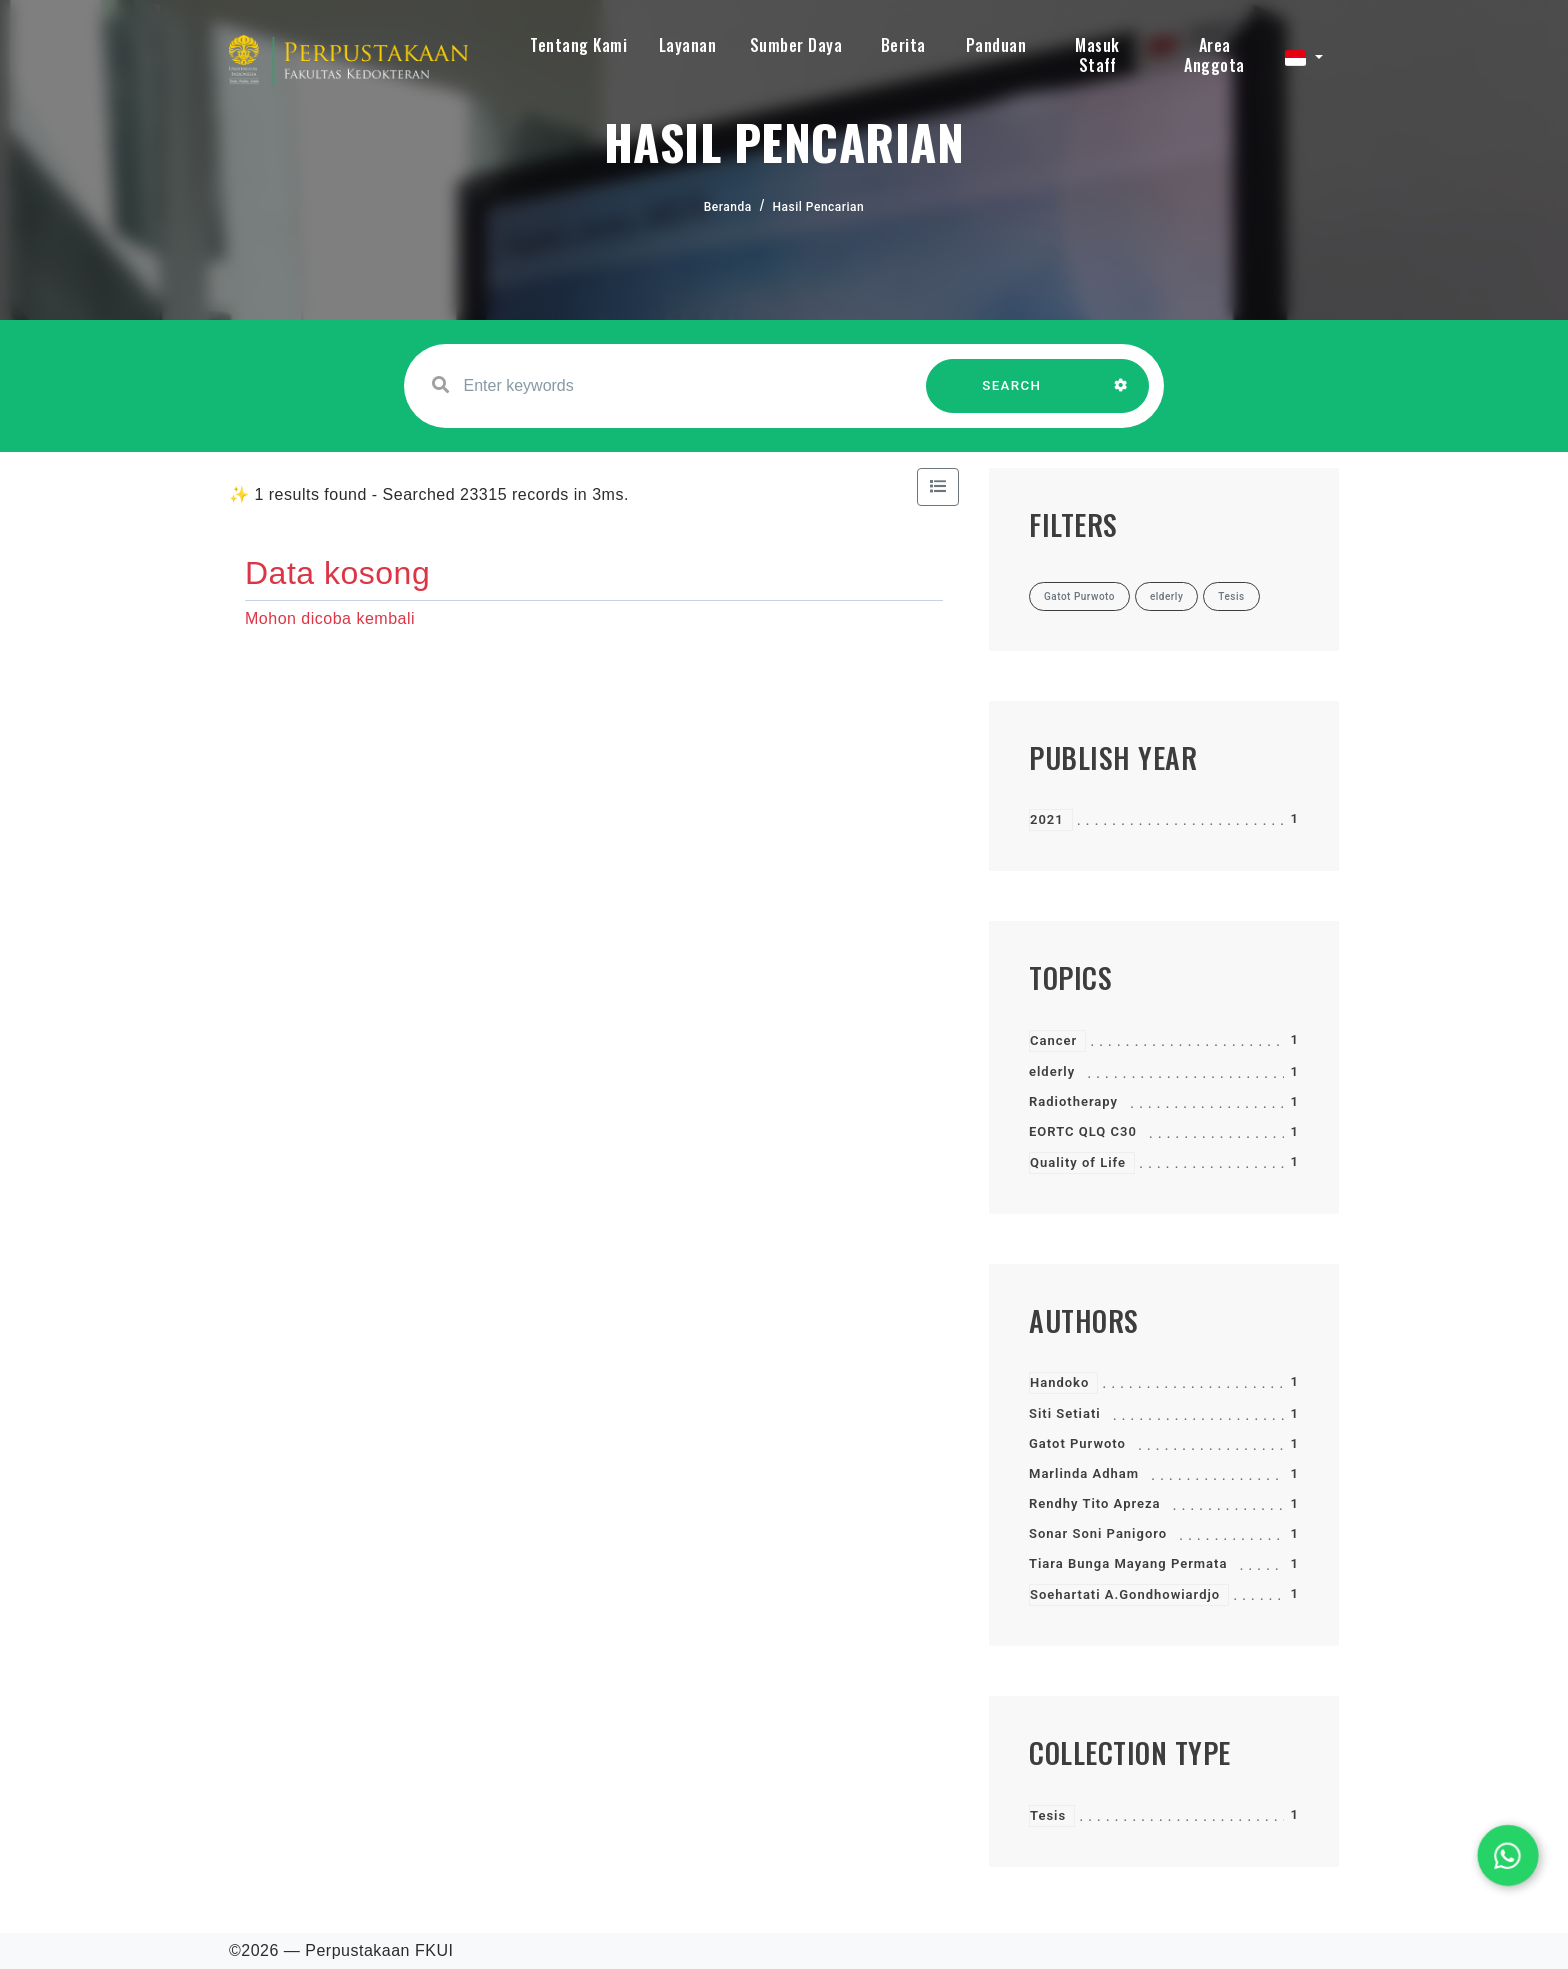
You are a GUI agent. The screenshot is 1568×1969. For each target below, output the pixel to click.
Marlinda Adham (1084, 1473)
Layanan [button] (688, 45)
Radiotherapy (1073, 1101)
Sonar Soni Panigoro (1098, 1533)
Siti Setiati (1065, 1413)
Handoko (1059, 1382)
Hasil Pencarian (819, 207)
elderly (1052, 1071)
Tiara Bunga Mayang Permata (1128, 1563)
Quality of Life (1078, 1162)
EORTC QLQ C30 (1083, 1131)
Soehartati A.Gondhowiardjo (1125, 1594)
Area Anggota (1214, 55)
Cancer (1053, 1040)
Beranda (728, 207)
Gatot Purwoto (1077, 1443)
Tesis (1048, 1815)
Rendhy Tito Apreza (1095, 1503)
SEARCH (1012, 395)
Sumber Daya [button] (796, 45)
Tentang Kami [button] (578, 45)
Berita (903, 45)
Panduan (996, 45)
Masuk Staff (1097, 55)
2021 (1047, 819)
